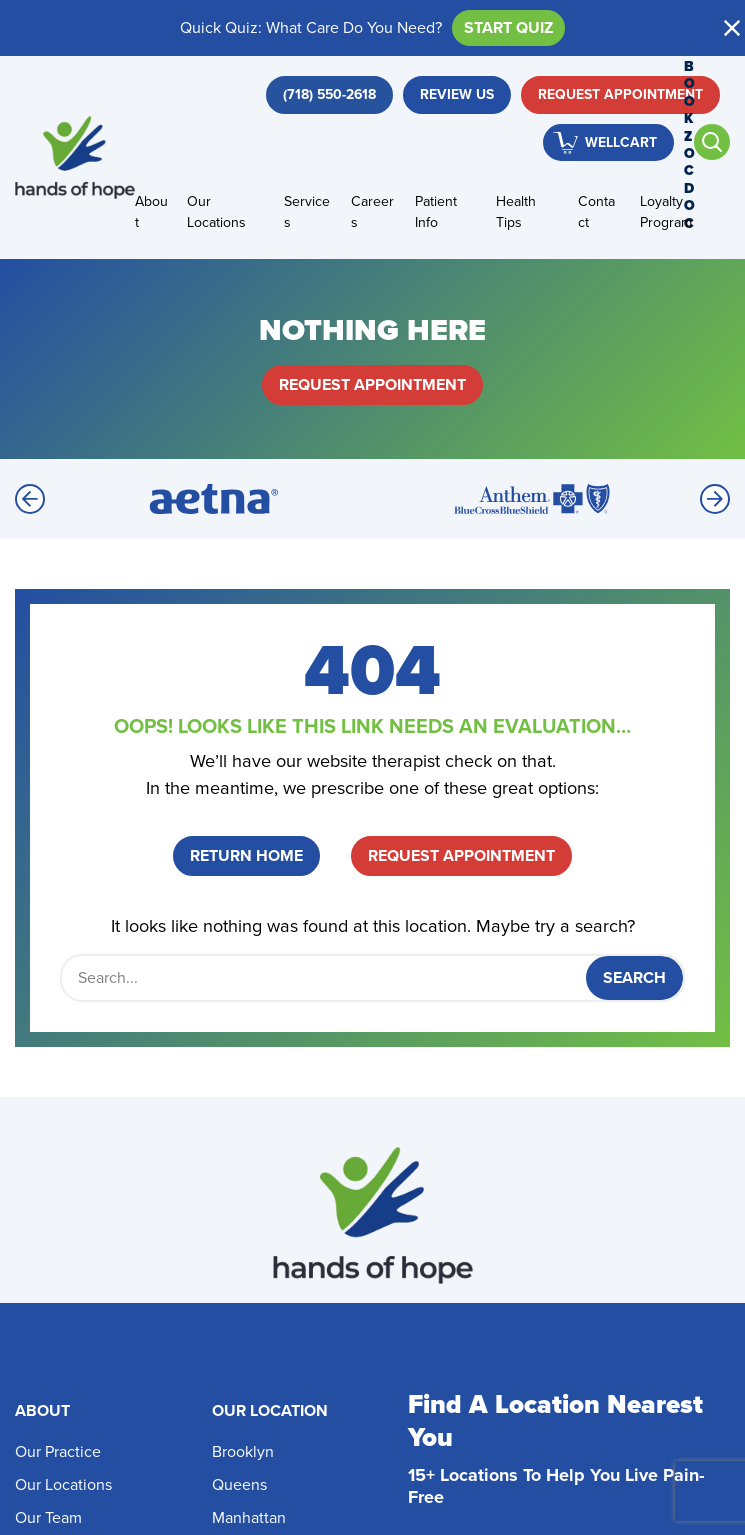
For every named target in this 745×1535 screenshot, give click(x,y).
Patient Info (436, 212)
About (151, 212)
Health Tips (516, 212)
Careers (372, 212)
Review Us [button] (457, 94)
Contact (596, 212)
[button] (732, 28)
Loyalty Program (666, 212)
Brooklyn (243, 1451)
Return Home (246, 855)
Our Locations (216, 212)
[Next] (715, 499)
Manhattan (249, 1517)
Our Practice (58, 1451)
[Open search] (712, 142)
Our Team (48, 1517)
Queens (239, 1484)
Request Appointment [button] (620, 94)
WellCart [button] (621, 142)
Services (307, 212)
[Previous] (30, 499)
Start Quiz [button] (508, 27)
